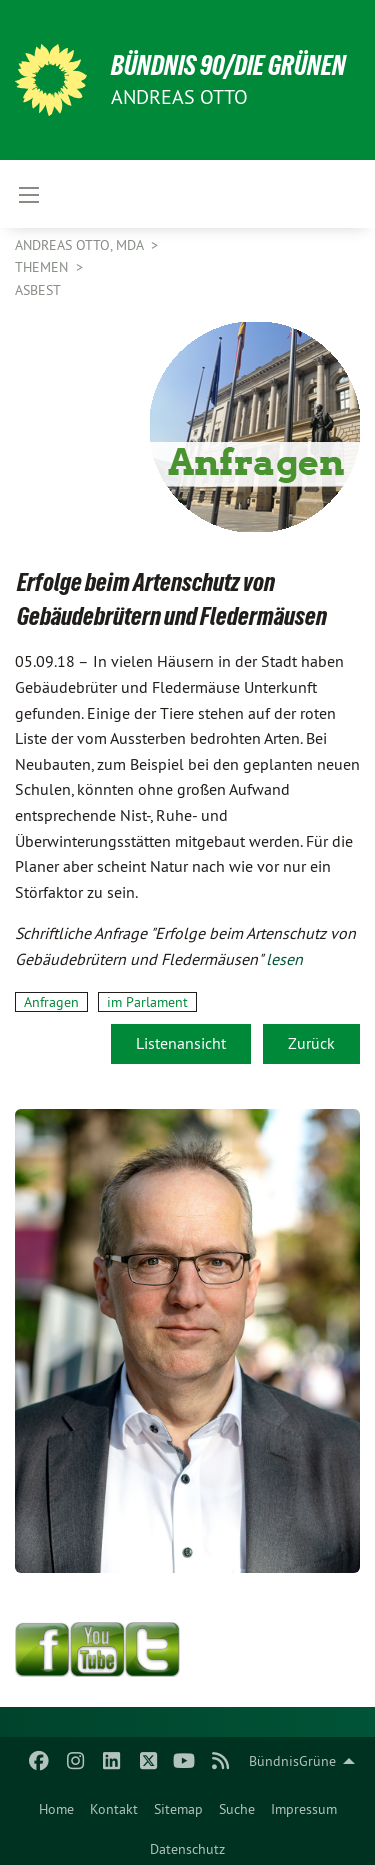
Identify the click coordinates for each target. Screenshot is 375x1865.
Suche (237, 1809)
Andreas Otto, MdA (81, 245)
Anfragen (51, 1002)
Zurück (311, 1043)
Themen (43, 267)
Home (56, 1809)
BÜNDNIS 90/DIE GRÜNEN (228, 65)
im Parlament (147, 1002)
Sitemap (178, 1809)
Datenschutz (187, 1849)
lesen (284, 959)
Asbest (38, 290)
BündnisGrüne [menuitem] (292, 1761)
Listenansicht (181, 1043)
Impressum (304, 1809)
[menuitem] (56, 1805)
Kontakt (114, 1809)
